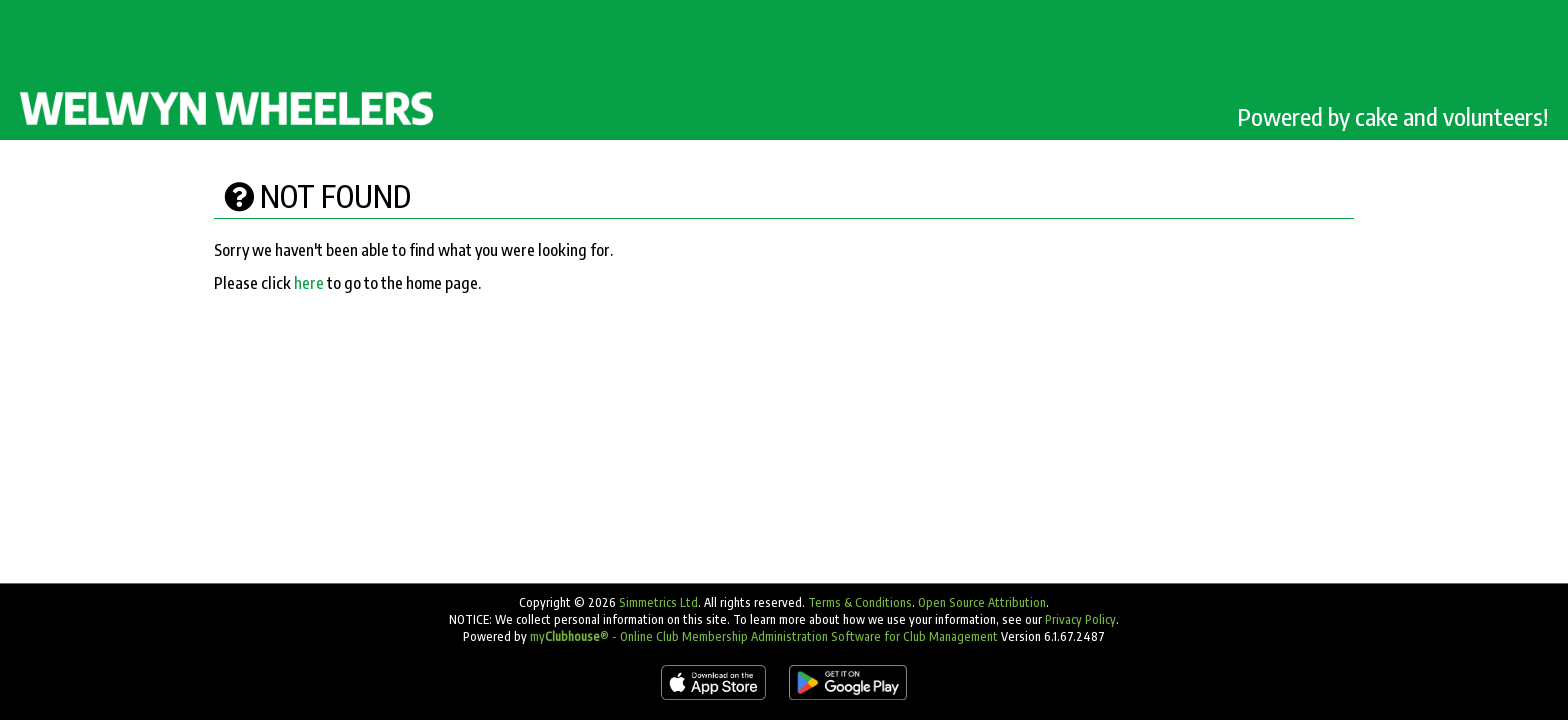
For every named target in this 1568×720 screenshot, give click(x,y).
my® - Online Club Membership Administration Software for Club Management (764, 636)
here (309, 283)
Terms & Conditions (860, 602)
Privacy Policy (1080, 619)
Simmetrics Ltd (658, 602)
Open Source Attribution (982, 602)
